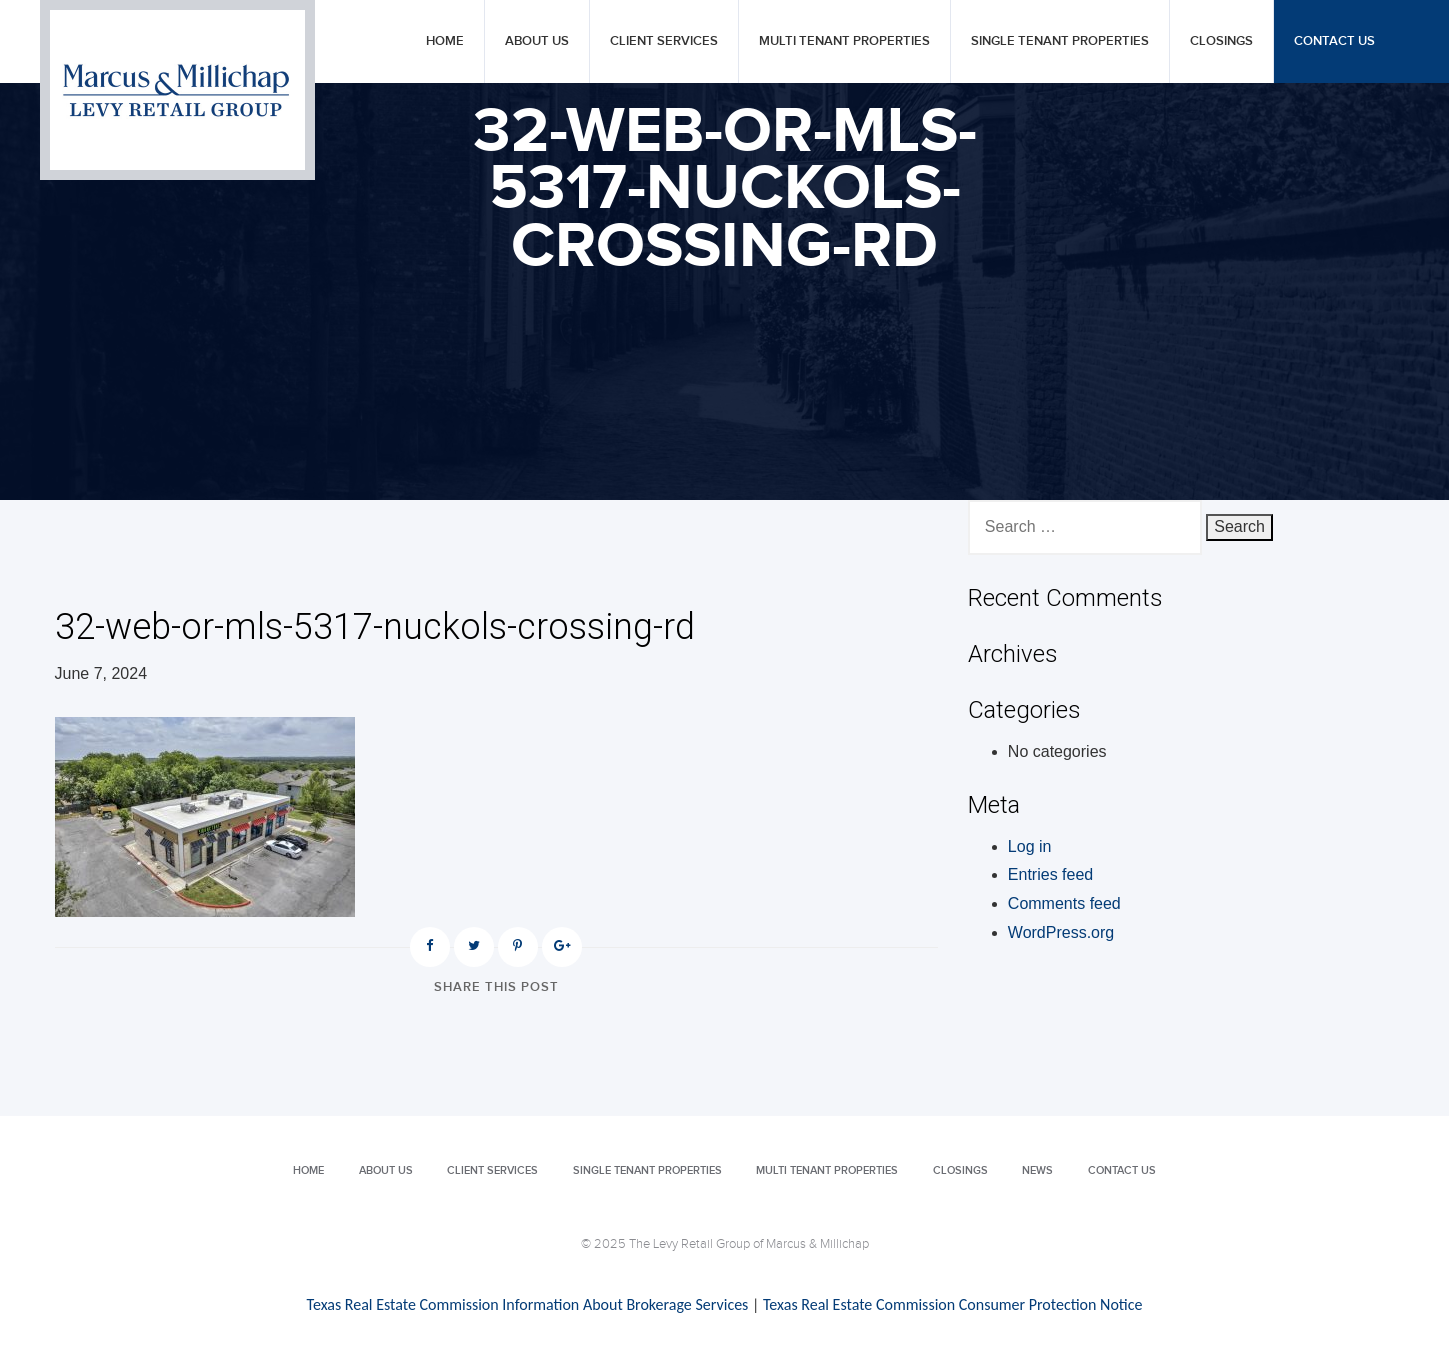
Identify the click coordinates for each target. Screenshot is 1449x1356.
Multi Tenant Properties (844, 41)
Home (445, 41)
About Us (537, 41)
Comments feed (1064, 903)
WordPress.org (1061, 932)
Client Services (664, 41)
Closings (1221, 41)
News (1037, 1170)
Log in (1030, 846)
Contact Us (1334, 41)
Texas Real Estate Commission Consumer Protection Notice (952, 1304)
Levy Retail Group (177, 90)
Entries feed (1050, 874)
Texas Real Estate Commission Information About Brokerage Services (528, 1304)
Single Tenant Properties (1060, 41)
